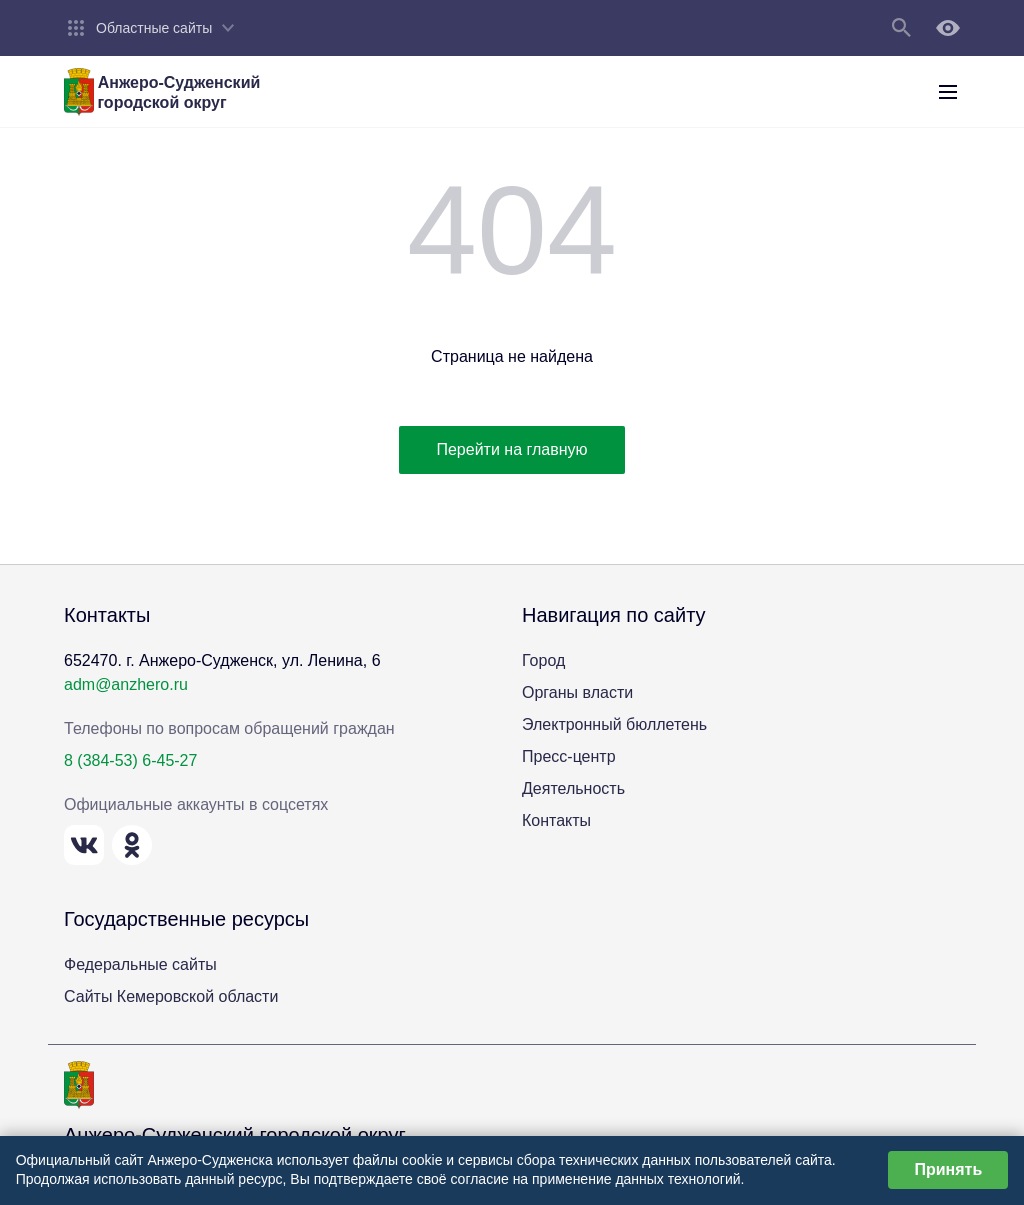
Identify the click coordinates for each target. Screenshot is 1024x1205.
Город (543, 660)
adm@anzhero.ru (126, 684)
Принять (948, 1169)
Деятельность (573, 788)
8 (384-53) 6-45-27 (130, 760)
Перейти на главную (511, 449)
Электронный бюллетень (614, 724)
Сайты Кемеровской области (171, 996)
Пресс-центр (569, 756)
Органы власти (577, 692)
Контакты (556, 820)
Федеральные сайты (140, 964)
